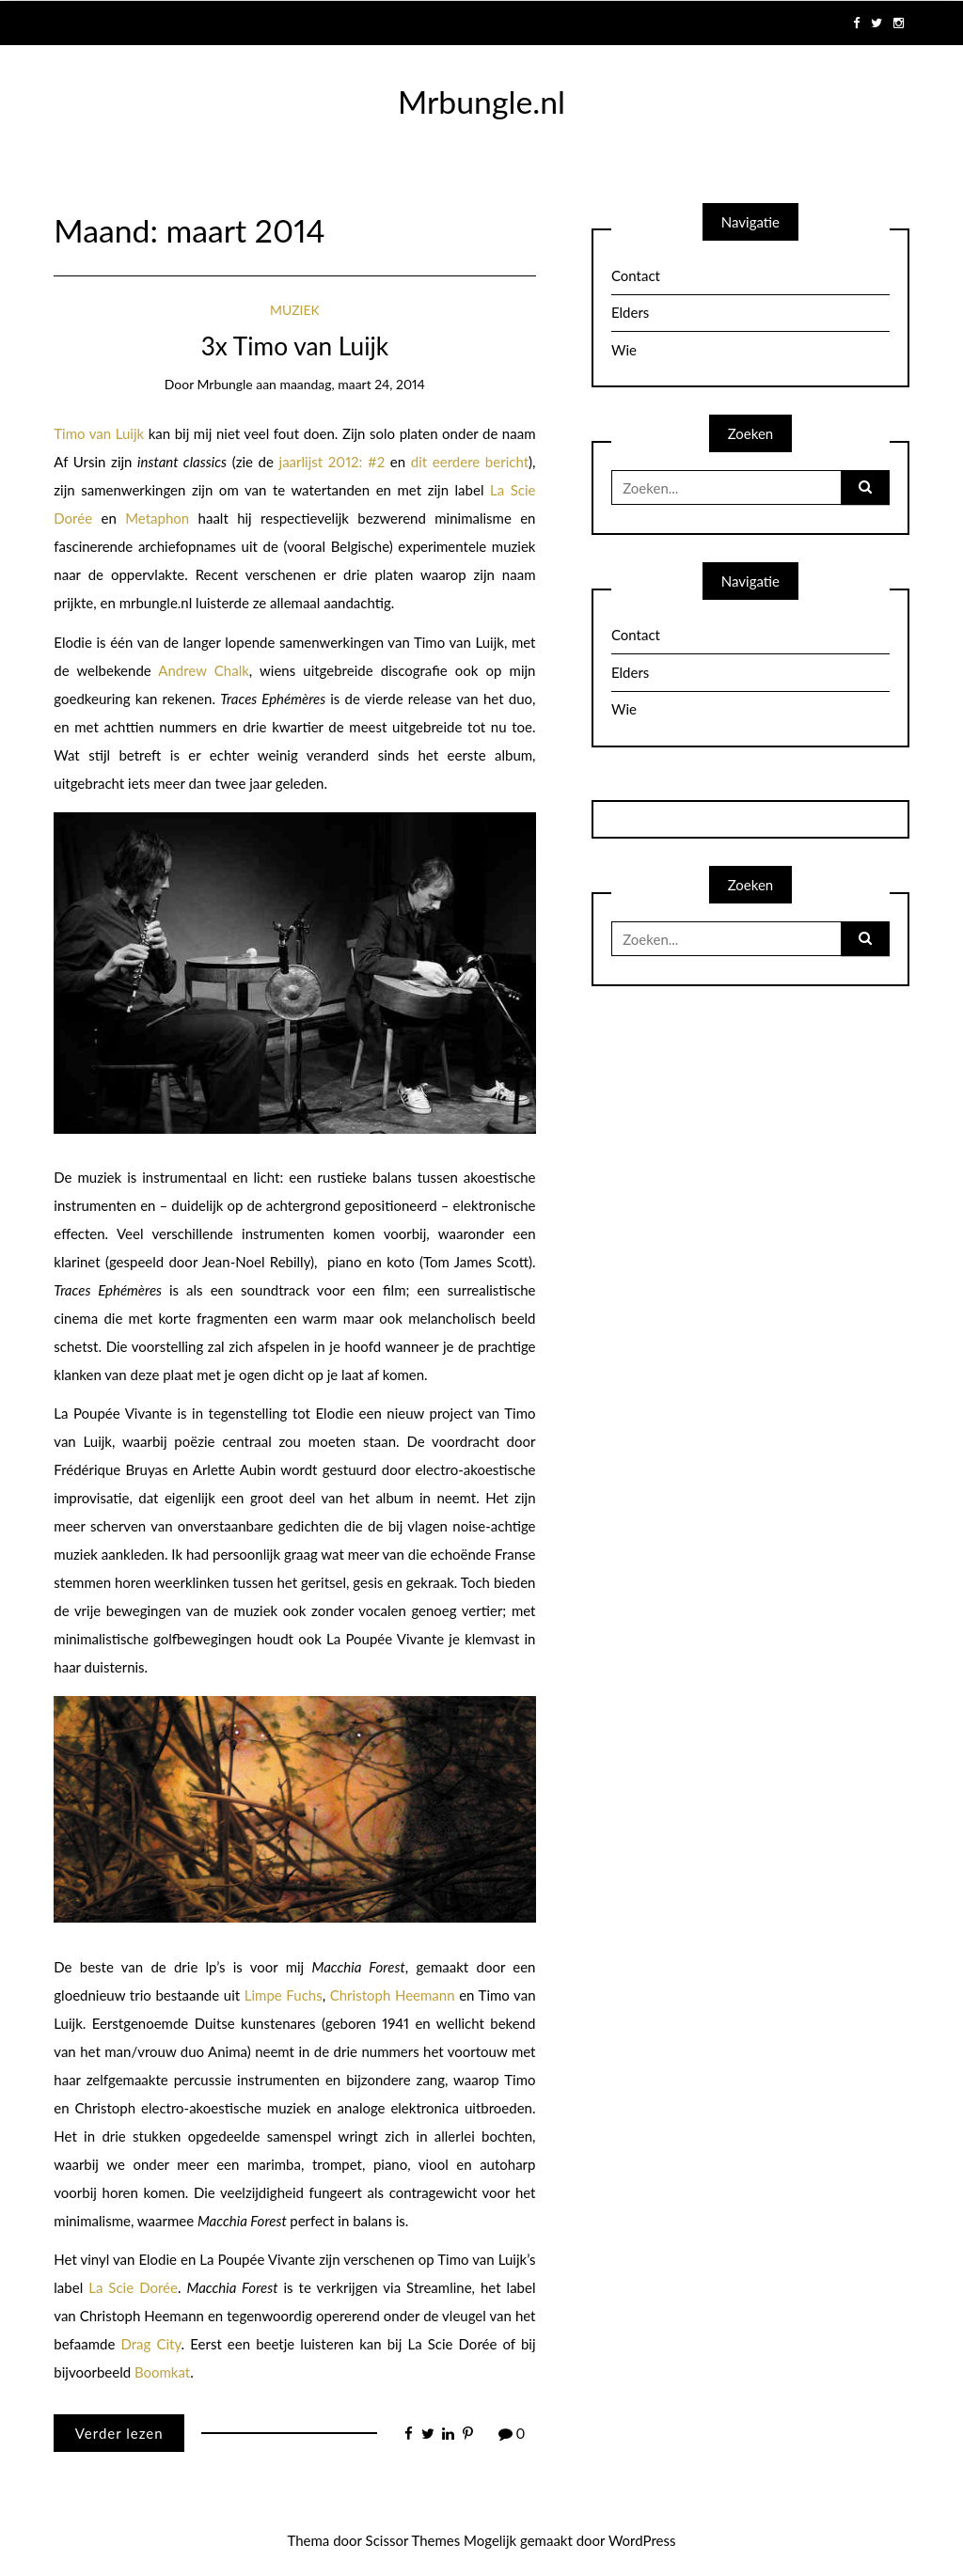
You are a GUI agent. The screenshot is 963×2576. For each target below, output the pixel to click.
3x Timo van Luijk (294, 346)
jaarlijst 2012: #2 (332, 461)
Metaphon (157, 518)
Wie (624, 349)
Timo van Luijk (99, 433)
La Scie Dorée (133, 2287)
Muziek (295, 310)
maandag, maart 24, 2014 (352, 384)
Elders (630, 312)
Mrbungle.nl (481, 101)
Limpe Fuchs (284, 1995)
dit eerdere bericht (470, 461)
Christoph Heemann (392, 1995)
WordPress (642, 2540)
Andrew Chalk (203, 670)
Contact (635, 275)
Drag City (150, 2343)
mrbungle (225, 384)
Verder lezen (119, 2433)
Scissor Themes (413, 2540)
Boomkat (162, 2372)
